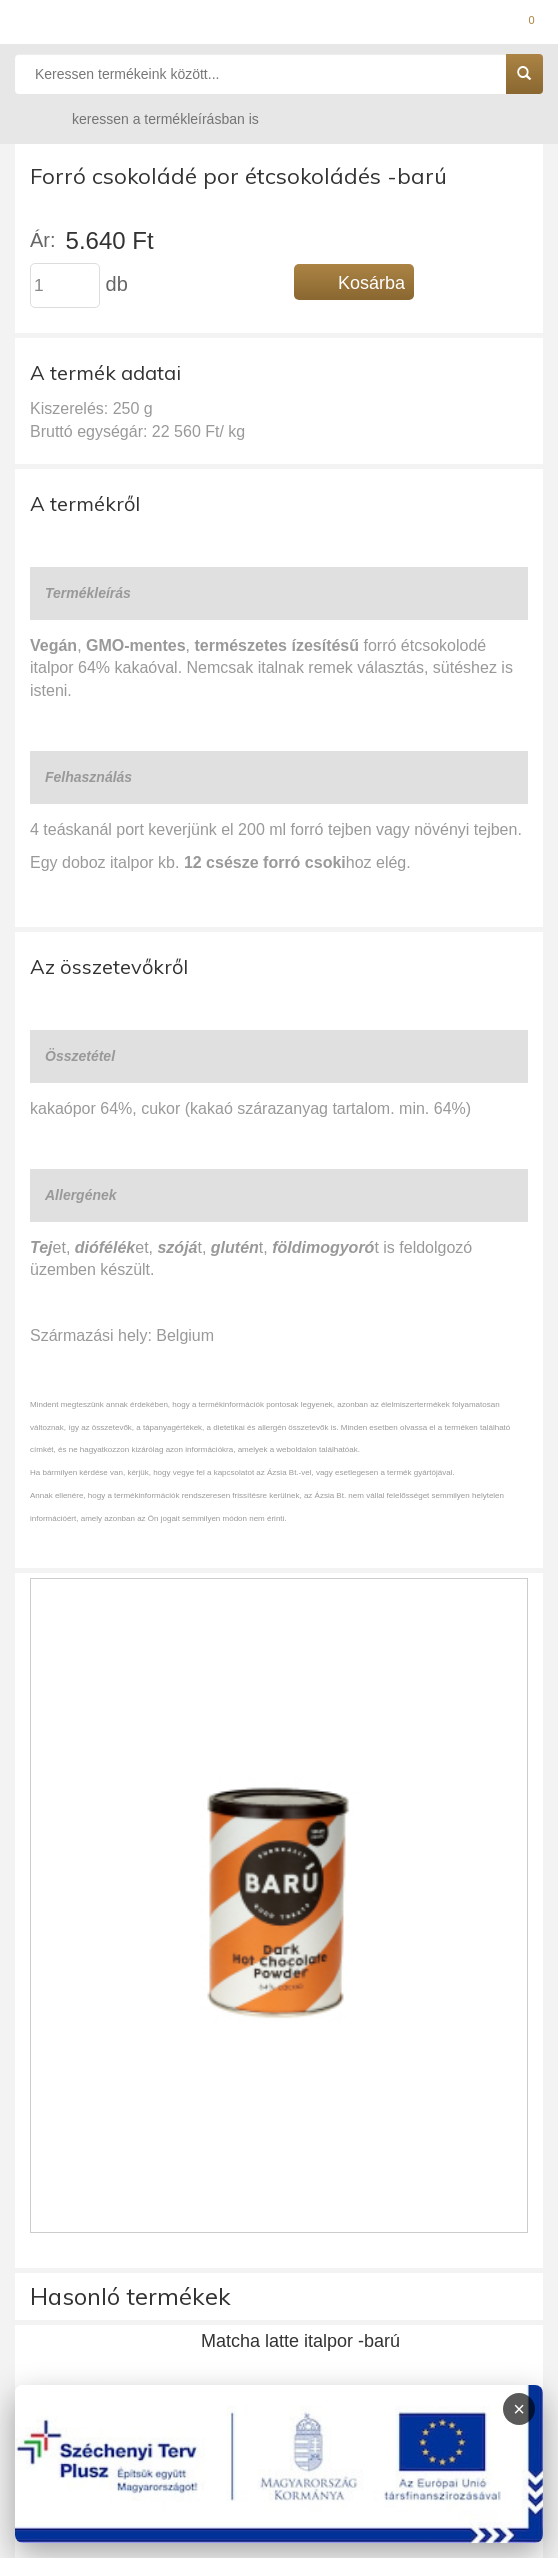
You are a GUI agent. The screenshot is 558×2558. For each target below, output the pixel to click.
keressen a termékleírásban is (146, 118)
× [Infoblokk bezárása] (519, 2409)
